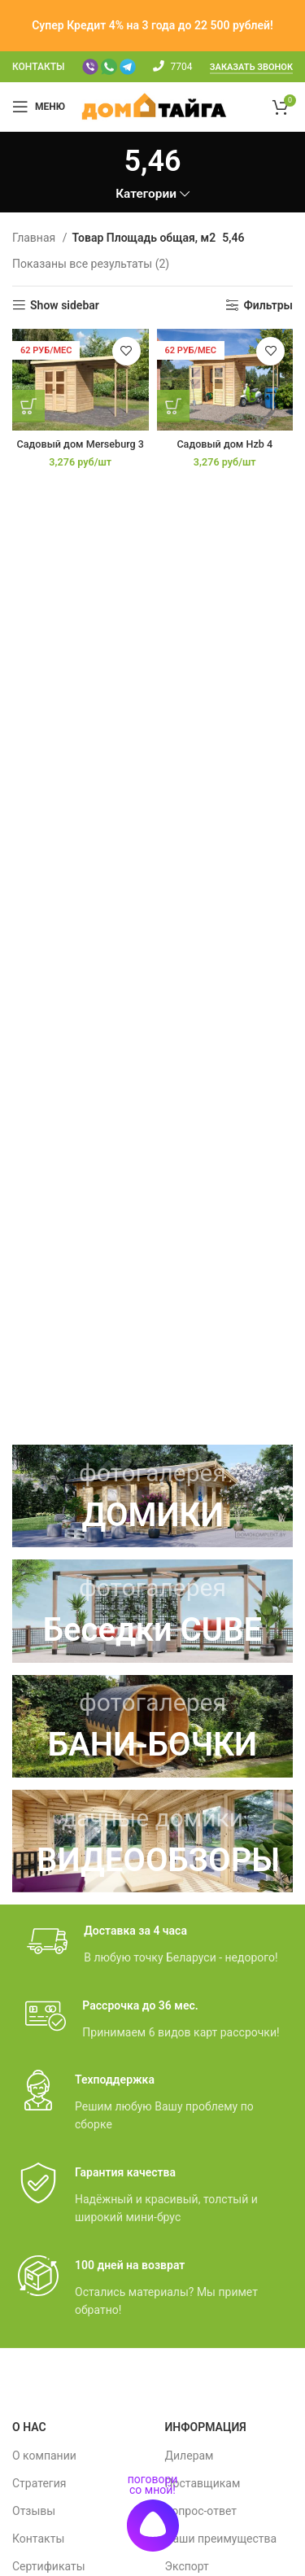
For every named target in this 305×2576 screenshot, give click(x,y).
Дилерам (189, 2455)
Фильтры (268, 305)
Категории (145, 194)
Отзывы (33, 2510)
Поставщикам (203, 2483)
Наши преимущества (221, 2538)
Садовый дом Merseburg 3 (80, 444)
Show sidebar (64, 305)
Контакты (38, 2538)
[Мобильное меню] (38, 106)
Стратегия (39, 2483)
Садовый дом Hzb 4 (224, 444)
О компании (44, 2455)
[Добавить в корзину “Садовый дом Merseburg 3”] (28, 406)
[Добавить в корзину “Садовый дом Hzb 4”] (173, 406)
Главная (35, 237)
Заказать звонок (251, 67)
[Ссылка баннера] (152, 1496)
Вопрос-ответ (201, 2510)
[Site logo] (154, 105)
